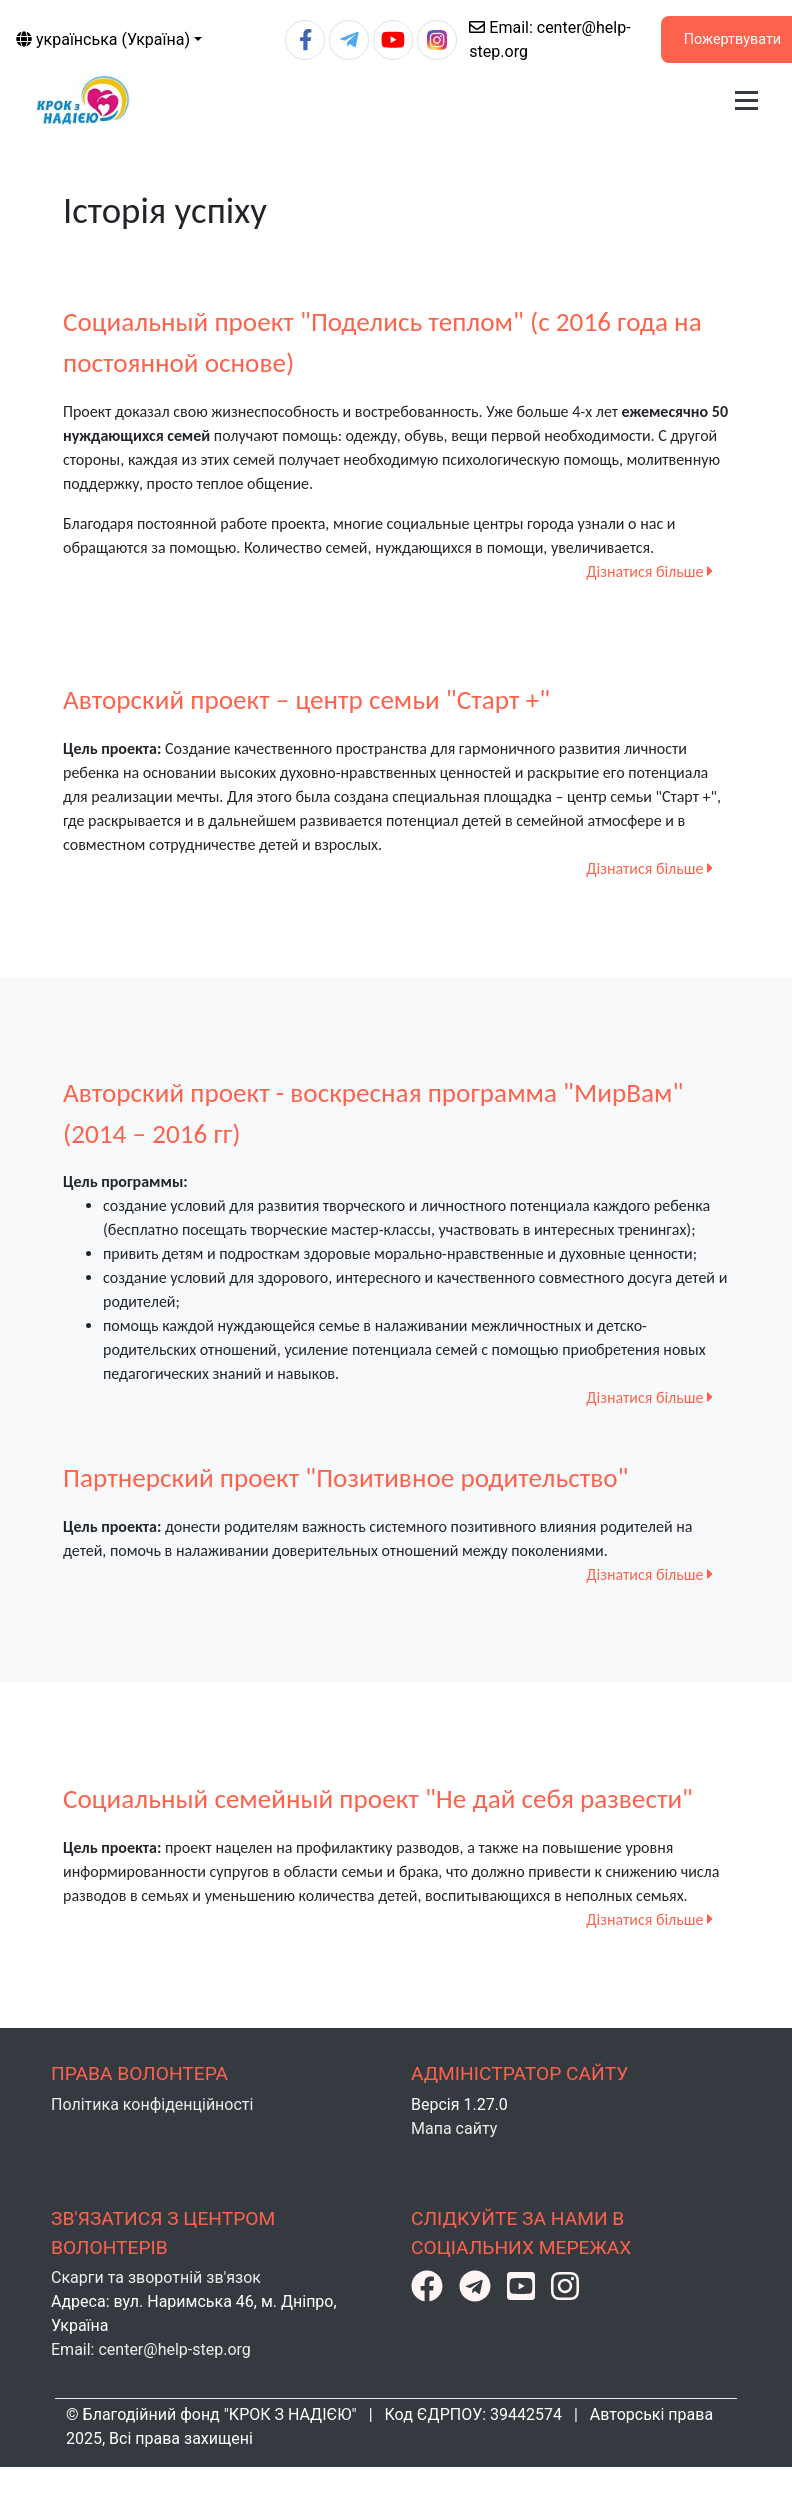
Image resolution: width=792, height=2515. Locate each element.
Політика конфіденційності (152, 2104)
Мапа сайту (454, 2128)
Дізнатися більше (649, 571)
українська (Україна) (103, 39)
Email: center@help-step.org (151, 2349)
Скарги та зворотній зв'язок (156, 2277)
